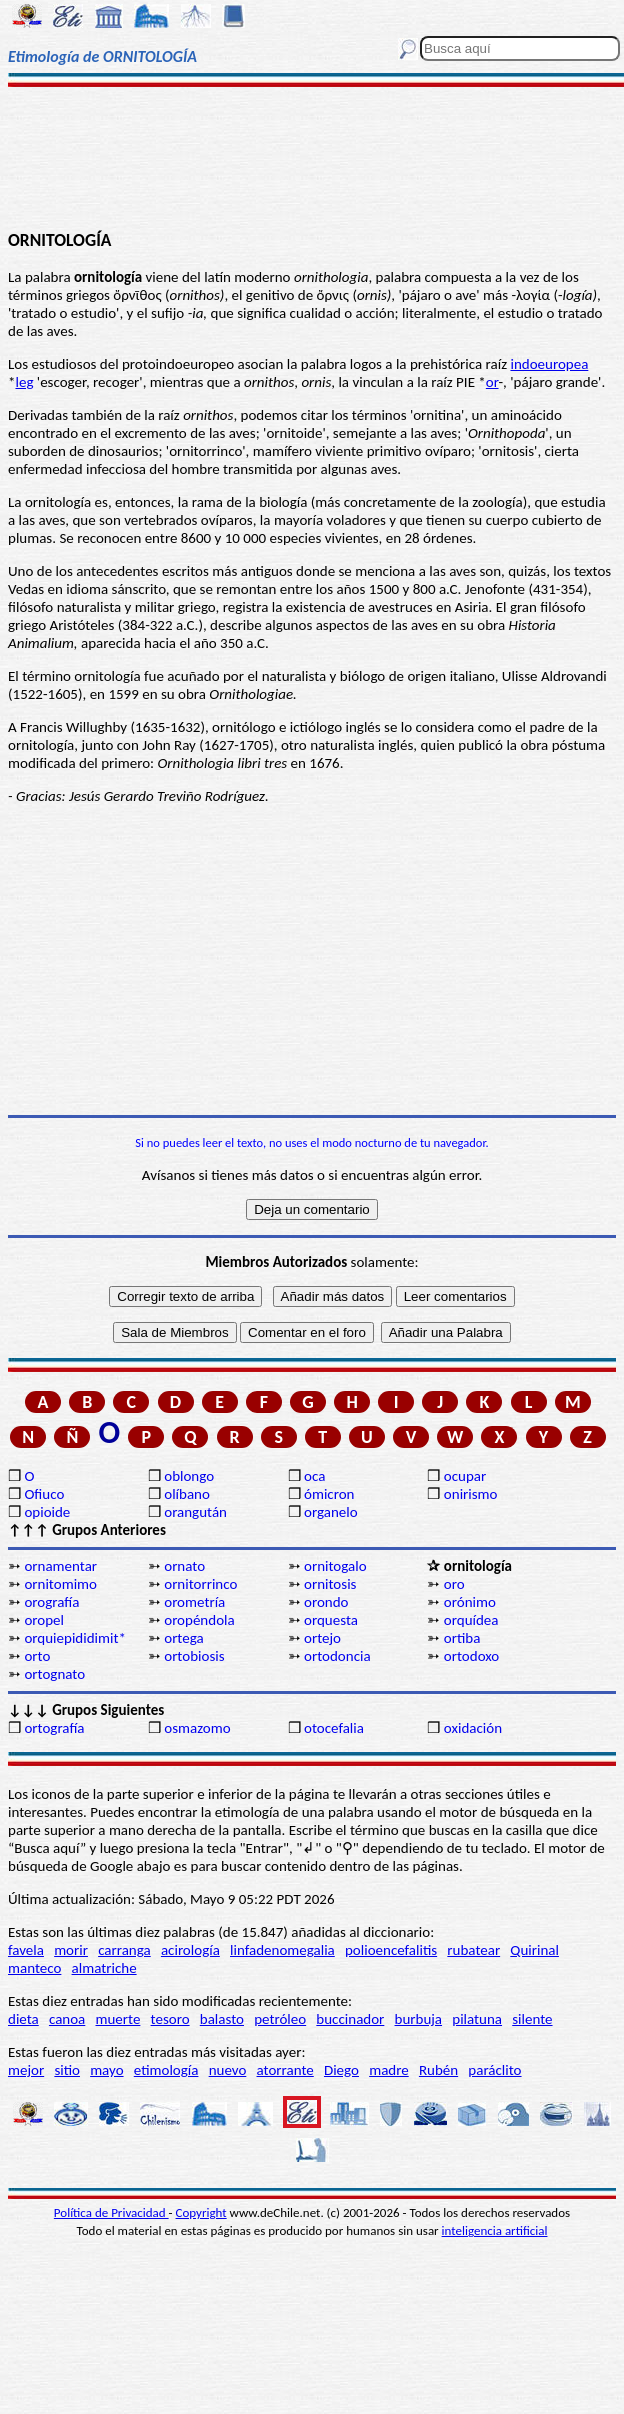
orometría (194, 1602)
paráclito (494, 2070)
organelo (331, 1512)
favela (26, 1950)
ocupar (465, 1476)
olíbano (187, 1494)
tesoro (170, 2019)
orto (37, 1656)
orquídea (471, 1620)
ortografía (54, 1728)
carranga (124, 1950)
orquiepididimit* (75, 1638)
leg (24, 382)
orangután (195, 1512)
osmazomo (197, 1728)
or (492, 382)
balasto (222, 2019)
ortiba (462, 1638)
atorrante (285, 2070)
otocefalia (334, 1728)
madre (389, 2070)
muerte (118, 2019)
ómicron (329, 1494)
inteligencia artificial (495, 2230)
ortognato (54, 1674)
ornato (184, 1566)
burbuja (419, 2019)
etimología (166, 2070)
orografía (51, 1602)
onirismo (471, 1494)
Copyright (201, 2212)
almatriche (104, 1968)
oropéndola (199, 1620)
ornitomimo (60, 1584)
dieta (23, 2019)
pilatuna (477, 2019)
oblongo (189, 1476)
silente (532, 2019)
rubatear (473, 1950)
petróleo (280, 2019)
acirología (190, 1950)
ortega (183, 1638)
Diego (341, 2070)
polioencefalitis (391, 1950)
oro (454, 1584)
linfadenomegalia (282, 1950)
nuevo (228, 2070)
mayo (106, 2070)
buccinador (350, 2019)
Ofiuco (44, 1494)
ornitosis (330, 1584)
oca (314, 1476)
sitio (67, 2070)
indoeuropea (549, 364)
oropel (44, 1620)
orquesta (331, 1620)
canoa (67, 2019)
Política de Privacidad (111, 2212)
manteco (34, 1968)
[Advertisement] (312, 157)
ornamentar (60, 1566)
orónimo (470, 1602)
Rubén (438, 2070)
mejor (26, 2070)
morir (71, 1950)
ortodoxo (471, 1656)
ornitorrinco (200, 1584)
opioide (47, 1512)
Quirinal (534, 1950)
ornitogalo (335, 1566)
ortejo (322, 1638)
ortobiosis (194, 1656)
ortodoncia (337, 1656)
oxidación (473, 1728)
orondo (326, 1602)
